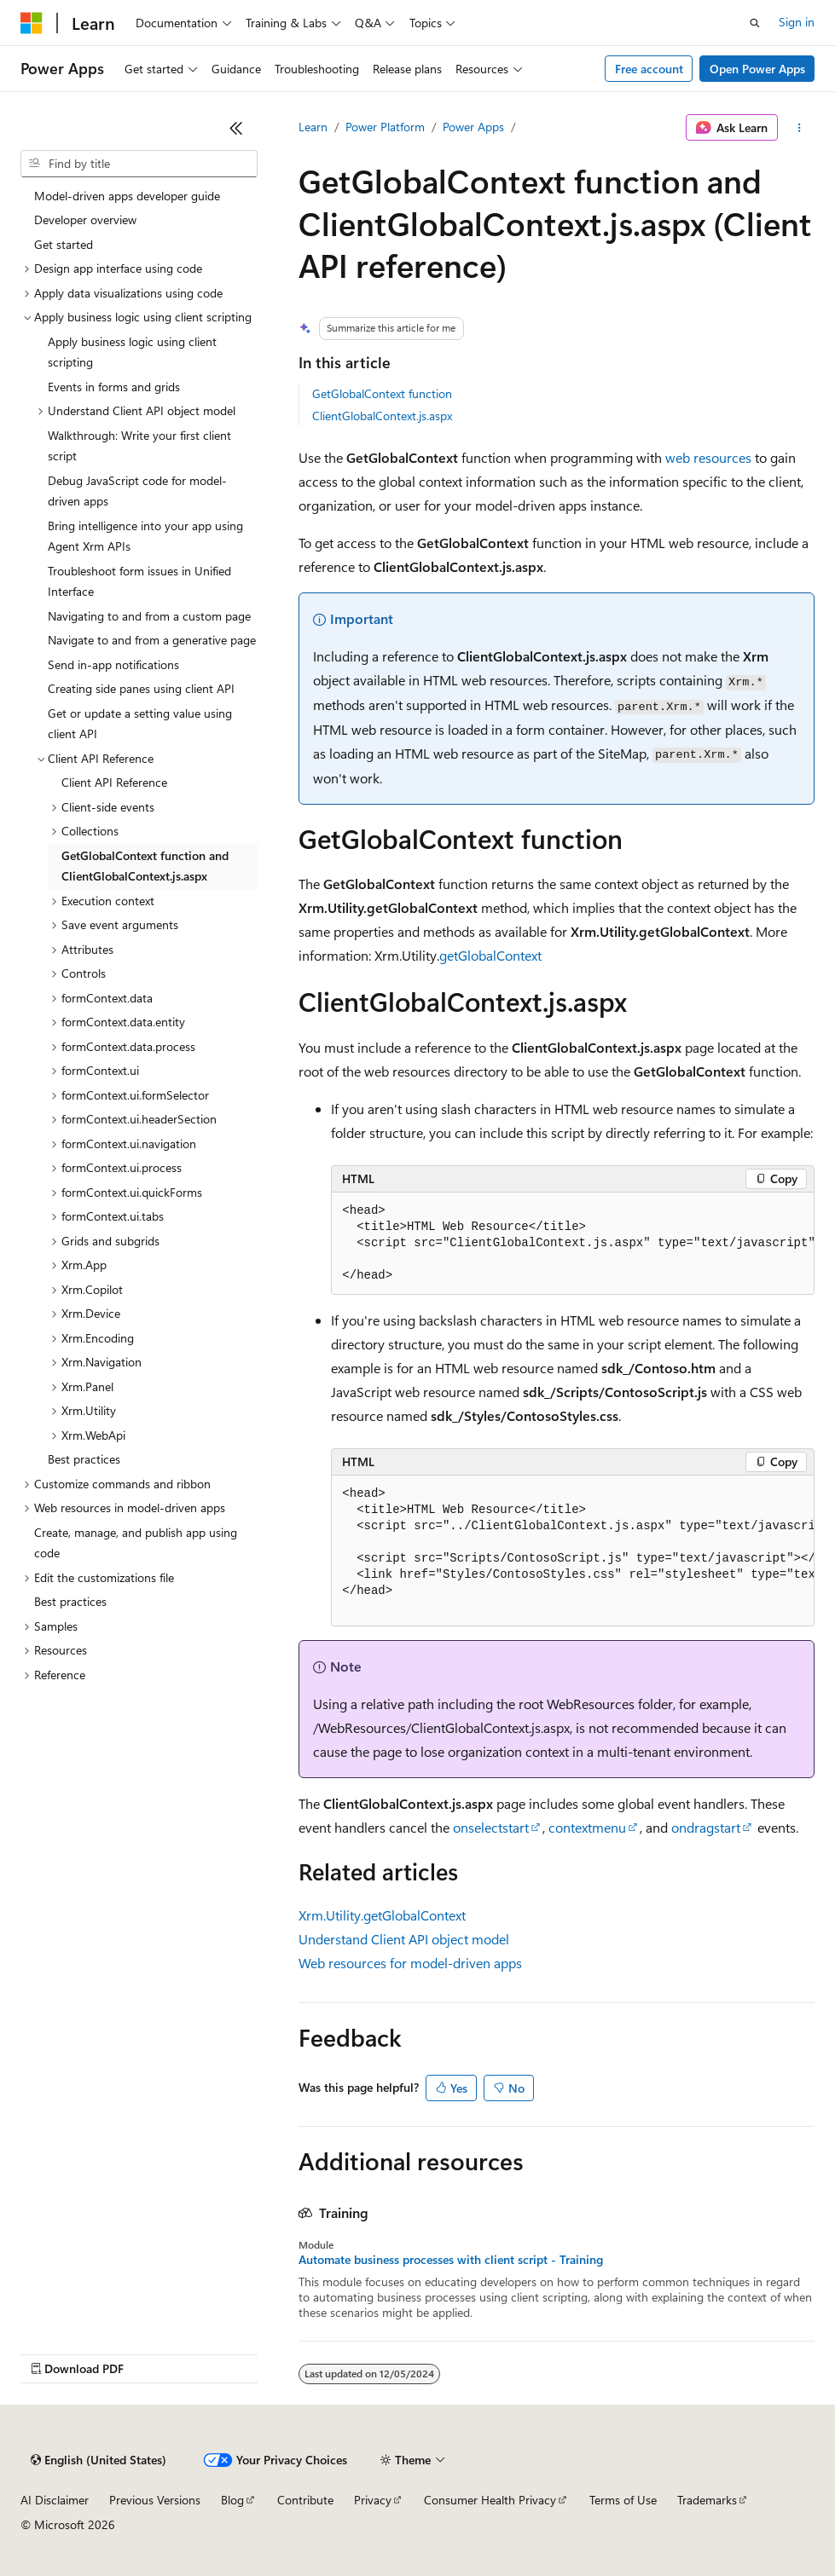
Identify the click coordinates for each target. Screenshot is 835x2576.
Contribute (305, 2500)
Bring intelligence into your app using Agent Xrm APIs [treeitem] (145, 536)
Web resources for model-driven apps (410, 1963)
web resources (708, 457)
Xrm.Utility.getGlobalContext (382, 1915)
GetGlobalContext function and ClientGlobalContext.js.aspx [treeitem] (145, 866)
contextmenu (587, 1827)
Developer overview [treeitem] (85, 219)
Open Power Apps (757, 69)
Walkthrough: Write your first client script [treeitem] (139, 446)
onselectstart (491, 1827)
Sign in (797, 22)
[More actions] (800, 128)
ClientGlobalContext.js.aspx (382, 415)
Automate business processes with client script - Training (451, 2259)
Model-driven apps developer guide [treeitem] (127, 196)
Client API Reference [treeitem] (114, 782)
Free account (649, 69)
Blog (232, 2500)
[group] (573, 1244)
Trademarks (707, 2500)
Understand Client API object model (404, 1939)
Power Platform (385, 126)
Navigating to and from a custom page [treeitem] (149, 616)
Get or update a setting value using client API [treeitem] (140, 723)
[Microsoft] (31, 23)
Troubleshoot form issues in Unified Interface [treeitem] (139, 581)
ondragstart (705, 1827)
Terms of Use (623, 2500)
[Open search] (755, 23)
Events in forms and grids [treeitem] (114, 386)
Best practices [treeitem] (84, 1459)
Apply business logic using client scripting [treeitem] (132, 352)
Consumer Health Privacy (490, 2500)
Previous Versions (154, 2500)
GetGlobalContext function (382, 393)
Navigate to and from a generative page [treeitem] (152, 640)
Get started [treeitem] (63, 244)
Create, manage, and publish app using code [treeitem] (135, 1543)
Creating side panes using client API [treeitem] (141, 688)
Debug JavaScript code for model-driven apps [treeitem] (137, 491)
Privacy (372, 2500)
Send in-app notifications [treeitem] (113, 664)
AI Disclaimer (54, 2500)
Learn (313, 126)
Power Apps (473, 126)
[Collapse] (236, 128)
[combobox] (139, 163)
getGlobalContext (490, 955)
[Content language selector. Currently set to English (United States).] (98, 2460)
